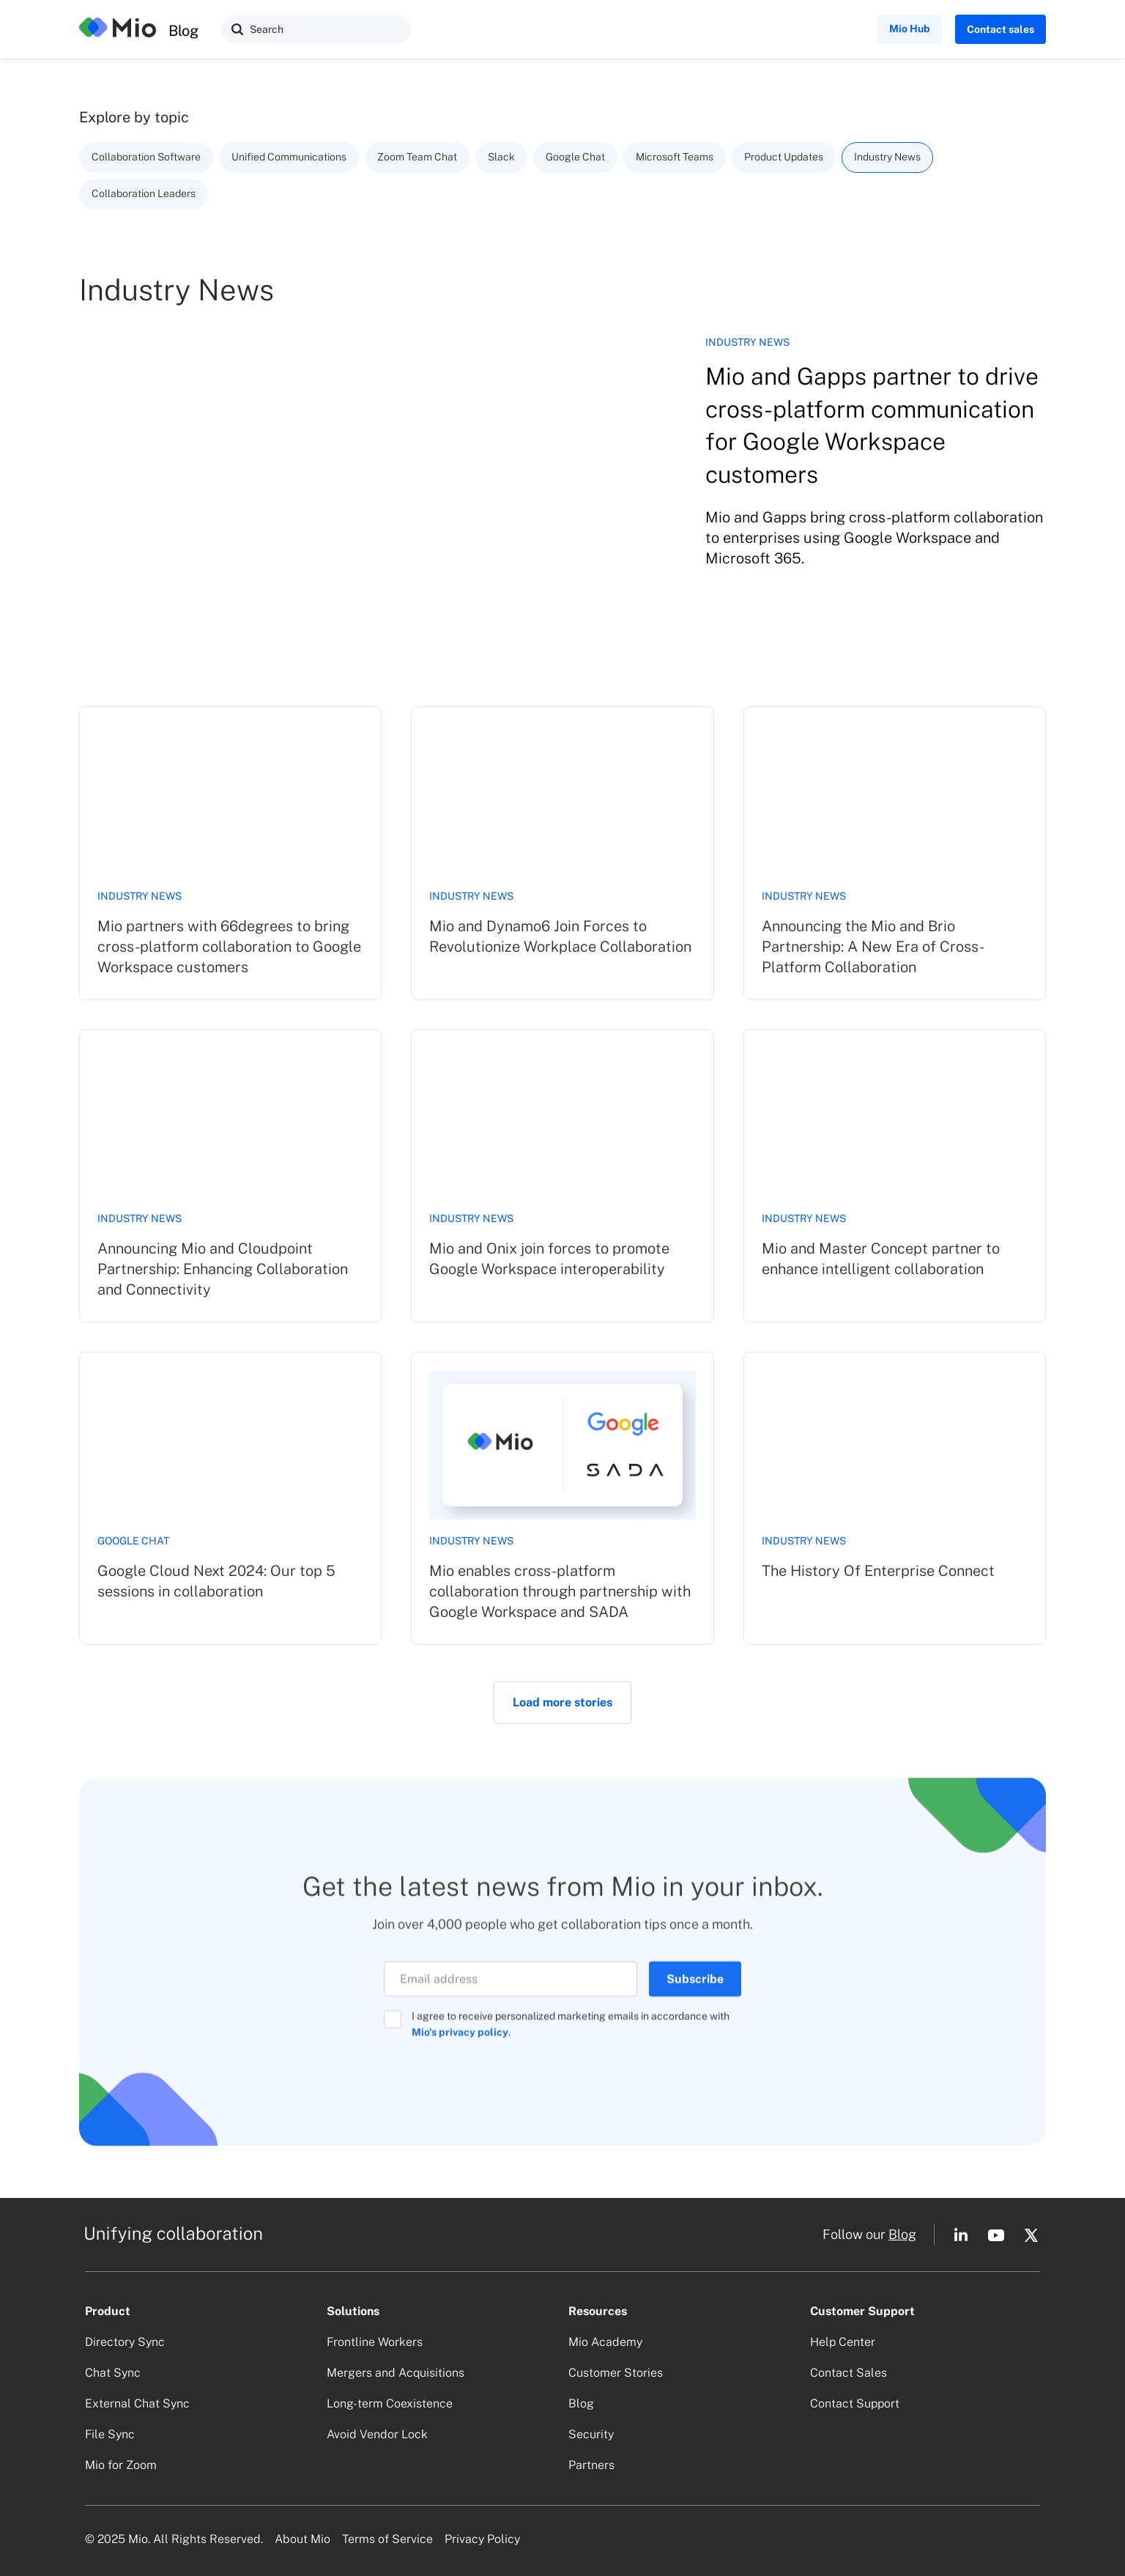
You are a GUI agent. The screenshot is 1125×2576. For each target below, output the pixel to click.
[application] (1121, 2572)
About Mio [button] (302, 2539)
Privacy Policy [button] (482, 2539)
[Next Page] (562, 1702)
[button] (237, 29)
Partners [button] (591, 2465)
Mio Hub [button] (909, 28)
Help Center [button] (842, 2342)
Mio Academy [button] (605, 2342)
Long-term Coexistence (390, 2403)
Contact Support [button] (854, 2403)
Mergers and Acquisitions (395, 2373)
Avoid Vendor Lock (377, 2434)
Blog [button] (902, 2234)
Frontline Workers (375, 2342)
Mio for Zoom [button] (121, 2465)
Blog (183, 31)
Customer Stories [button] (615, 2373)
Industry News (139, 896)
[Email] (510, 1987)
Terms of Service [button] (387, 2539)
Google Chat (133, 1541)
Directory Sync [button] (125, 2342)
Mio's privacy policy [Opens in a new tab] (460, 2040)
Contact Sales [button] (848, 2373)
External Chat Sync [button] (137, 2403)
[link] (230, 852)
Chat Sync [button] (113, 2373)
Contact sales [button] (1000, 29)
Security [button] (591, 2434)
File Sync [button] (110, 2434)
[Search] (316, 29)
